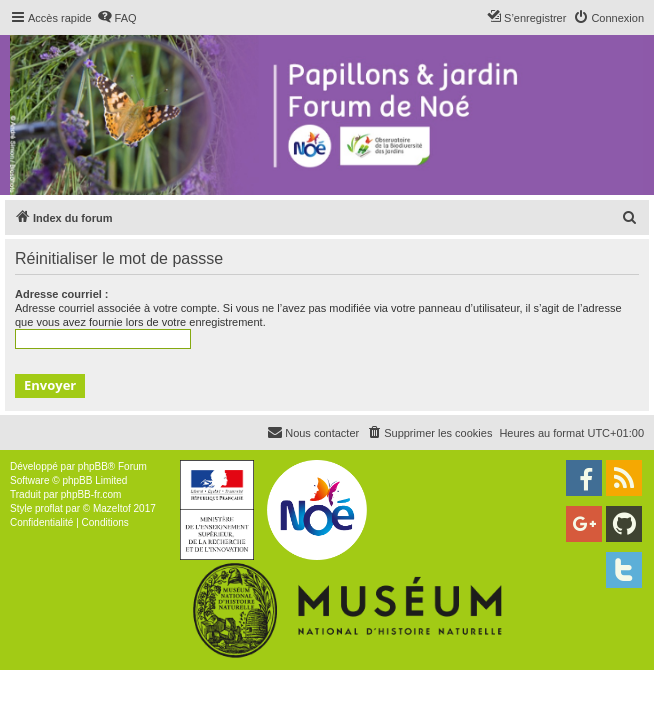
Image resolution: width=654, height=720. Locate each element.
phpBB (93, 466)
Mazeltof (112, 508)
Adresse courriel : (62, 294)
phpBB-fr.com (91, 494)
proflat (49, 508)
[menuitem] (117, 18)
